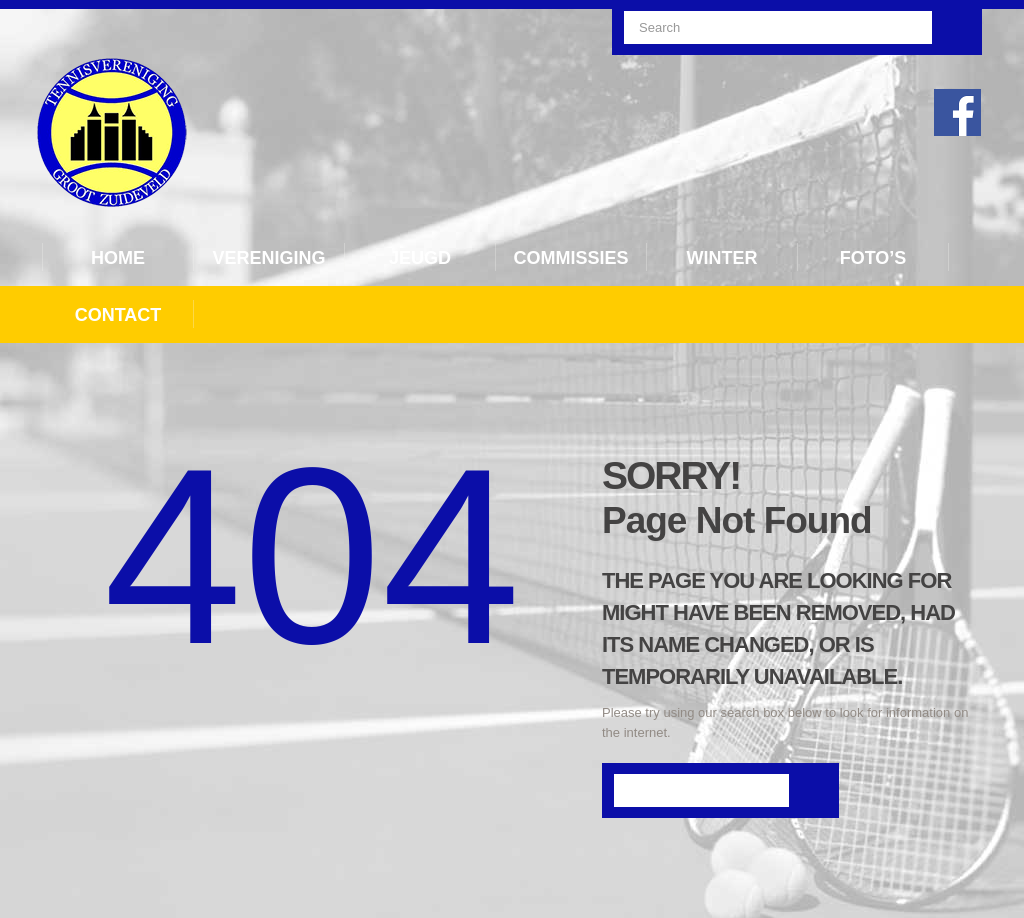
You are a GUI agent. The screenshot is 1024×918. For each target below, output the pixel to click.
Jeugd (420, 258)
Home (118, 258)
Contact (118, 315)
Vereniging (268, 258)
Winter (722, 258)
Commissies (570, 258)
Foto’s (873, 258)
